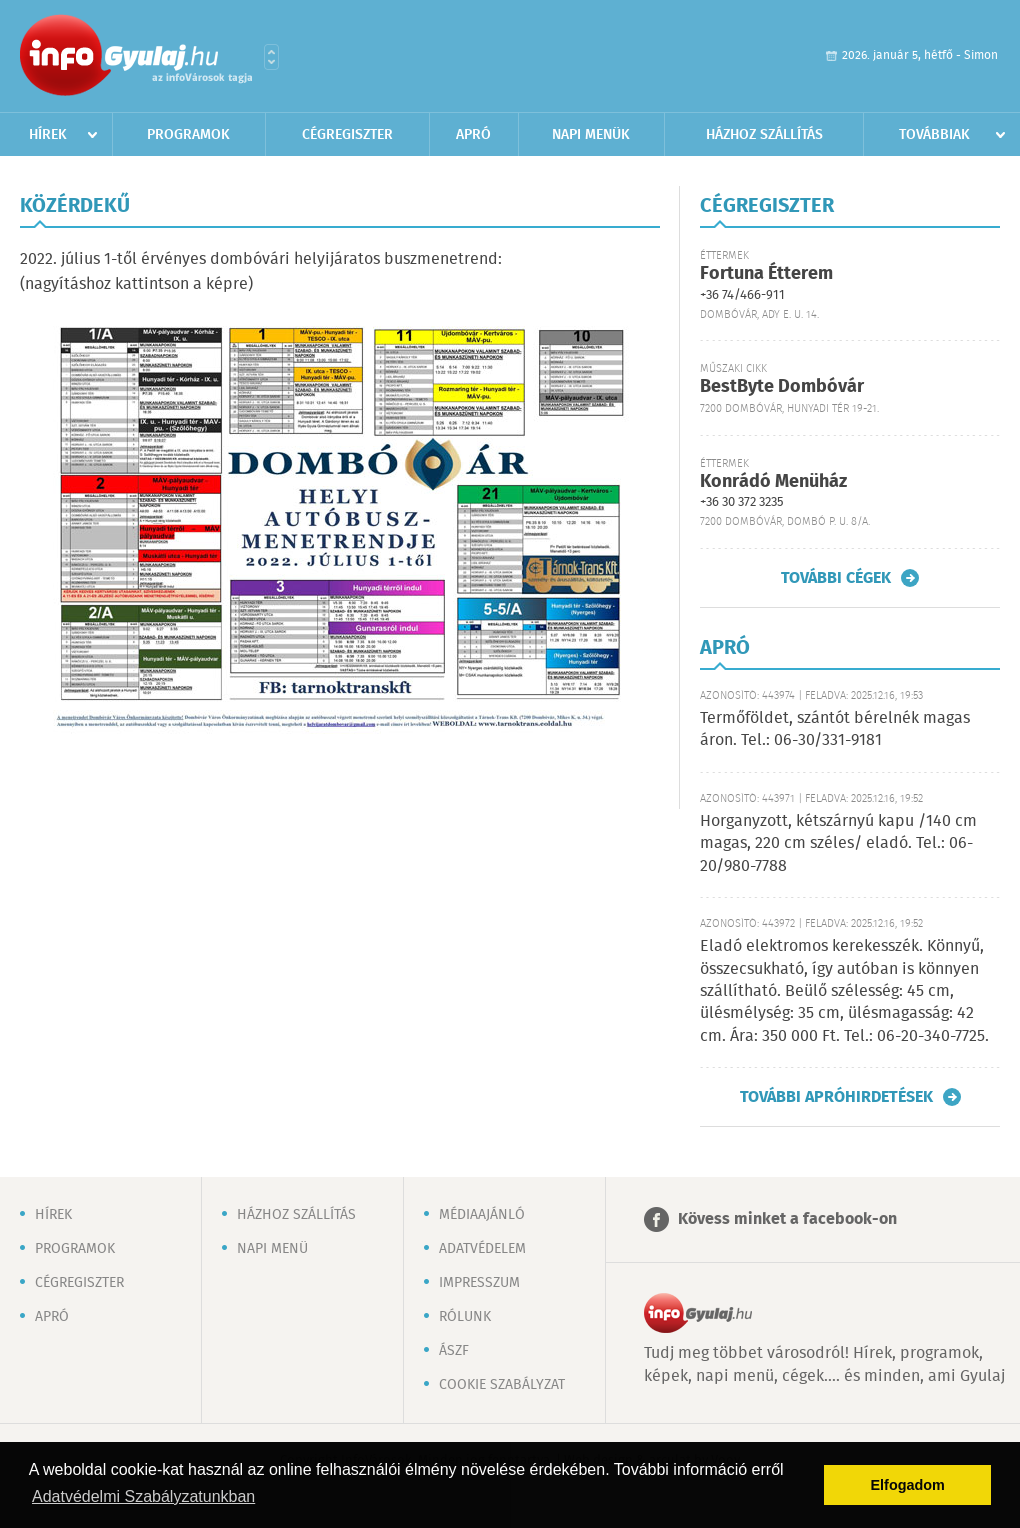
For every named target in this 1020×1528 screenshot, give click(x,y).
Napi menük (591, 135)
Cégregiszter (347, 135)
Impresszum (479, 1283)
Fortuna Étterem (766, 274)
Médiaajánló (482, 1215)
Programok (188, 135)
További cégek (836, 578)
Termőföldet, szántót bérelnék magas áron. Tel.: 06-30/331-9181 (835, 729)
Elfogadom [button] (908, 1485)
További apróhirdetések (836, 1097)
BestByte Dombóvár (782, 387)
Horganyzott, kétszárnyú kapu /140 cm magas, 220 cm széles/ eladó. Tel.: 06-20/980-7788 (838, 844)
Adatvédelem (482, 1249)
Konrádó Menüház (773, 482)
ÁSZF (454, 1351)
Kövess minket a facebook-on (787, 1219)
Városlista (271, 57)
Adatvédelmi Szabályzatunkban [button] (143, 1496)
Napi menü (272, 1249)
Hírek (48, 135)
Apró (473, 135)
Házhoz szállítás (764, 135)
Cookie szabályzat (502, 1385)
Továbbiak (934, 135)
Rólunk (465, 1317)
